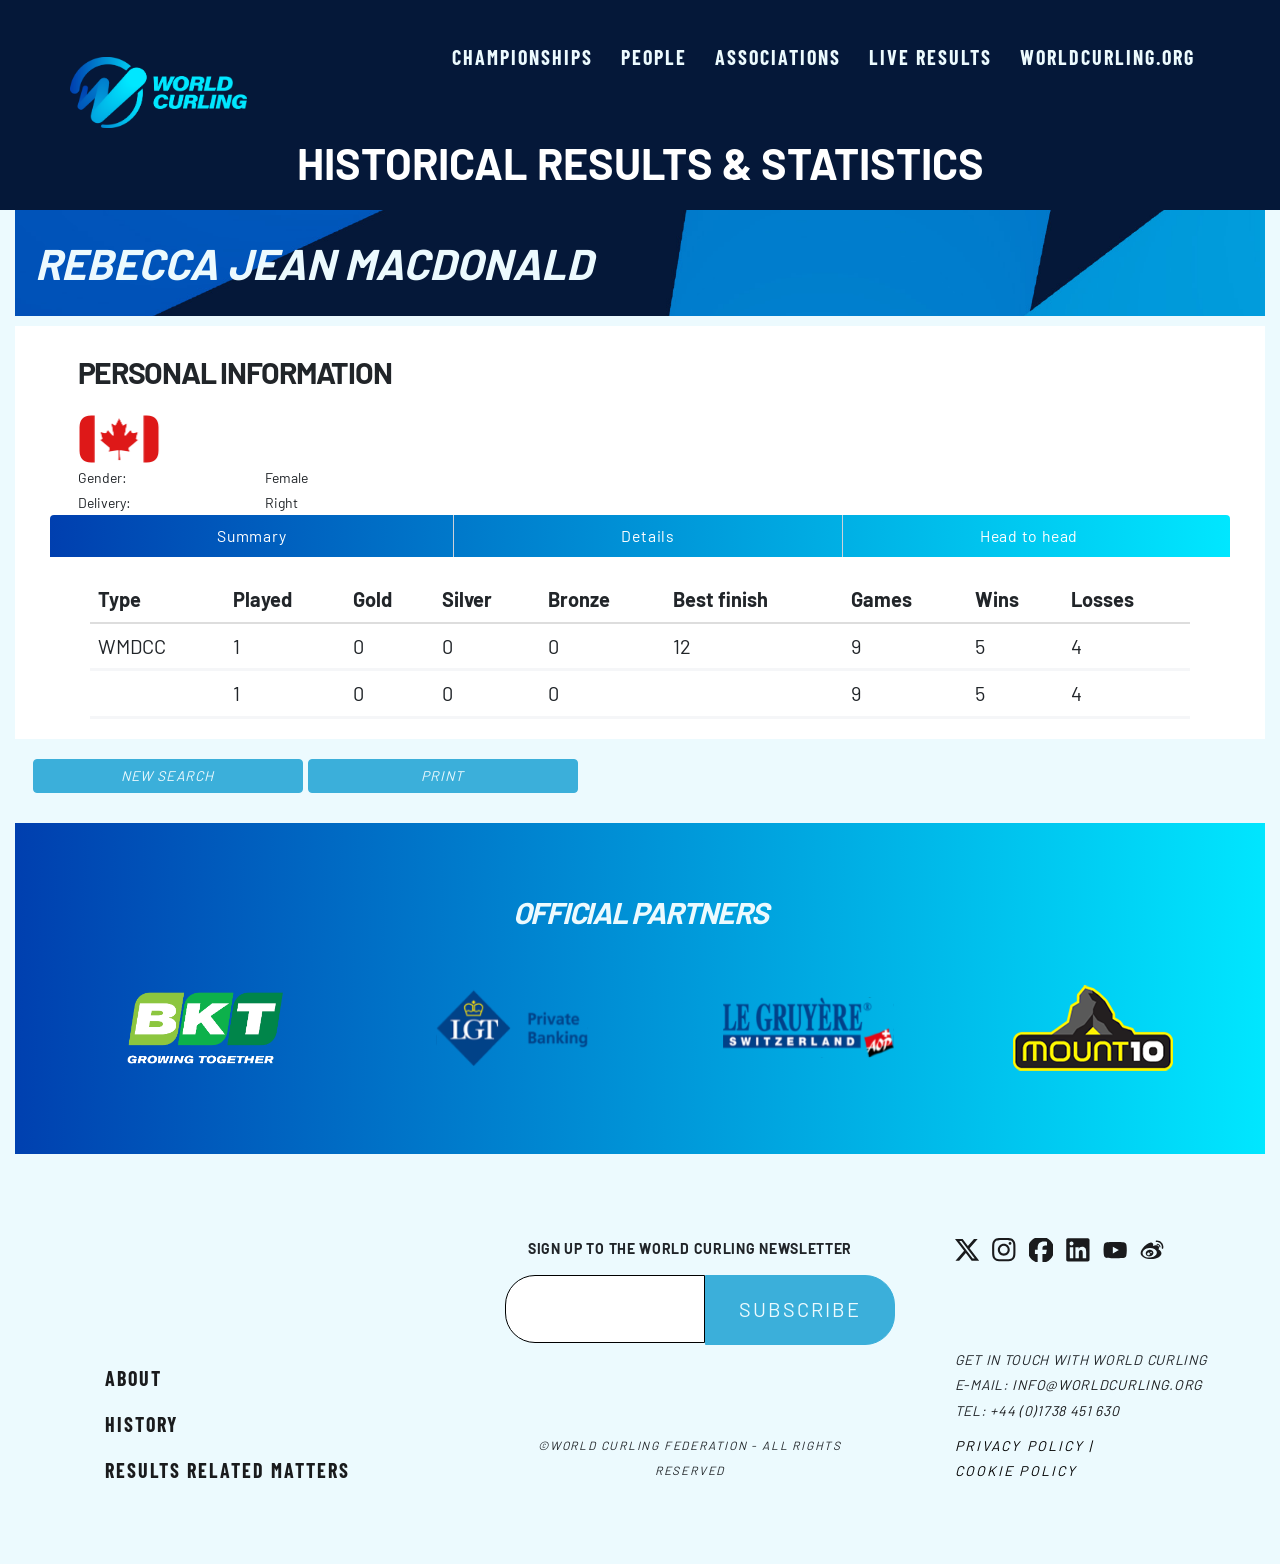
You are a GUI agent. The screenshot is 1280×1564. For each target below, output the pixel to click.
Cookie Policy (1016, 1470)
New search (167, 775)
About (133, 1378)
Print (443, 775)
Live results (930, 57)
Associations (778, 57)
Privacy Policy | (1024, 1445)
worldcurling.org (1107, 57)
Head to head (1029, 535)
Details (648, 535)
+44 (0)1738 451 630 (1054, 1410)
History (141, 1424)
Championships (522, 57)
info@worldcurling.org (1107, 1384)
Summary (252, 535)
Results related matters (227, 1470)
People (654, 57)
